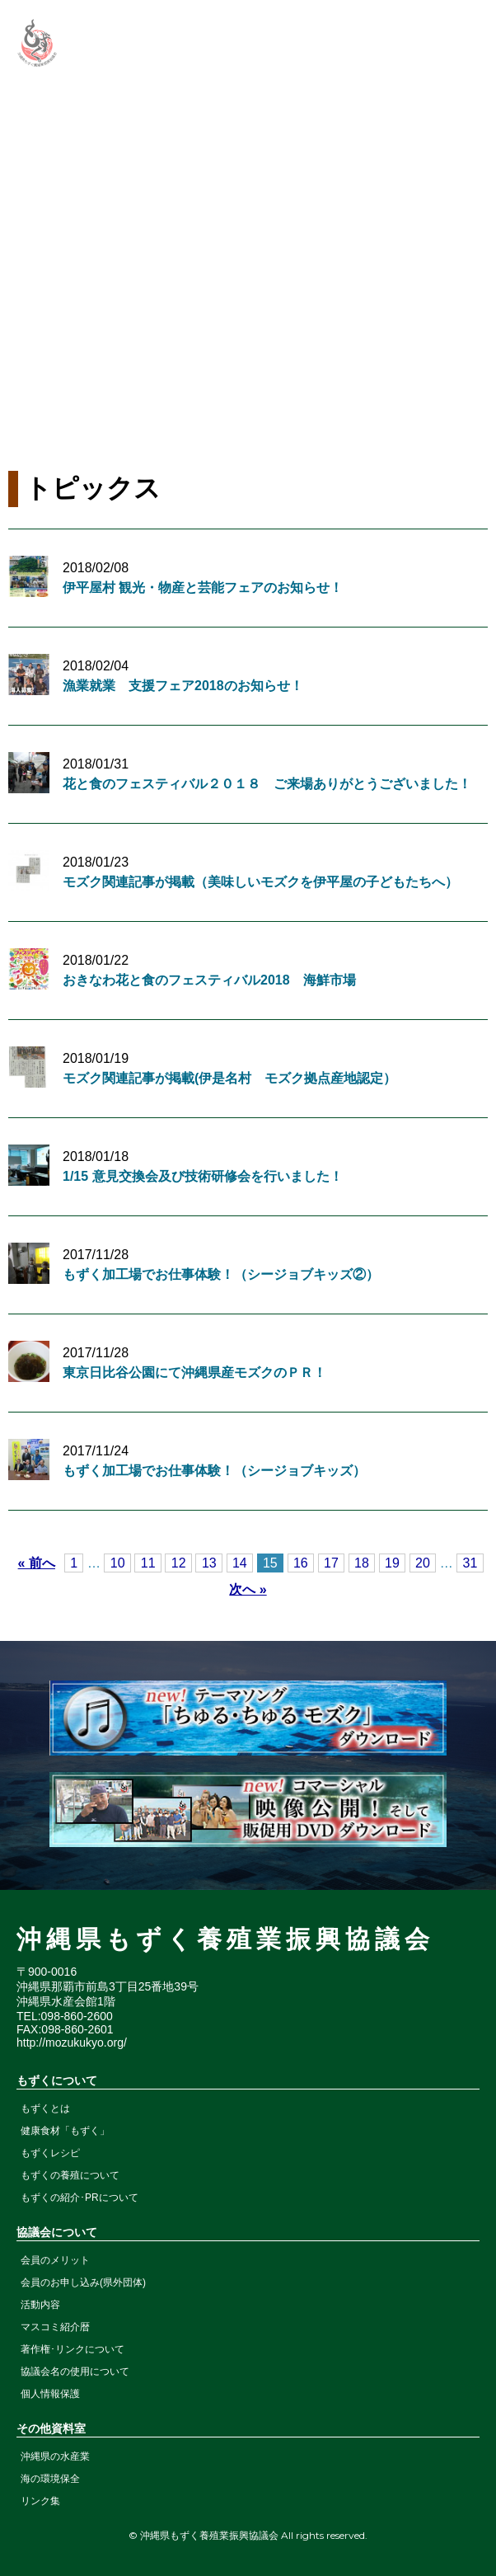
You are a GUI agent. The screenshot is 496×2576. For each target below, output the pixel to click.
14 (239, 1563)
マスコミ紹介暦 (55, 2327)
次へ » (247, 1589)
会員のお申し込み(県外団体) (83, 2282)
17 (331, 1563)
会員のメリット (55, 2260)
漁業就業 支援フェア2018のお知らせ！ (183, 686)
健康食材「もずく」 (65, 2130)
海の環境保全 (50, 2478)
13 (209, 1563)
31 (470, 1563)
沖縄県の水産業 (55, 2456)
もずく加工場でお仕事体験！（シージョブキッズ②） (221, 1274)
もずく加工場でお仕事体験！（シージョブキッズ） (214, 1471)
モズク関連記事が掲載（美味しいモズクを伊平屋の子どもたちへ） (260, 882)
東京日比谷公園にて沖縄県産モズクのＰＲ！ (194, 1373)
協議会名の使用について (75, 2371)
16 (300, 1563)
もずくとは (45, 2108)
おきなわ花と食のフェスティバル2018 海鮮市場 (209, 980)
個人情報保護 (50, 2394)
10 (117, 1563)
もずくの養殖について (70, 2175)
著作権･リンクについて (72, 2349)
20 (422, 1563)
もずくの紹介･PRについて (79, 2197)
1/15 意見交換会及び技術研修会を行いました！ (203, 1176)
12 (178, 1563)
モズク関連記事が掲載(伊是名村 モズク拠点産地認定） (229, 1078)
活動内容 (40, 2304)
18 (361, 1563)
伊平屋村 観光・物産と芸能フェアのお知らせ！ (203, 588)
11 (148, 1563)
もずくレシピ (50, 2153)
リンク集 (40, 2501)
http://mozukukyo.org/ (71, 2042)
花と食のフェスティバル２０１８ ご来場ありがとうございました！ (267, 784)
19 (392, 1563)
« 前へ (36, 1563)
